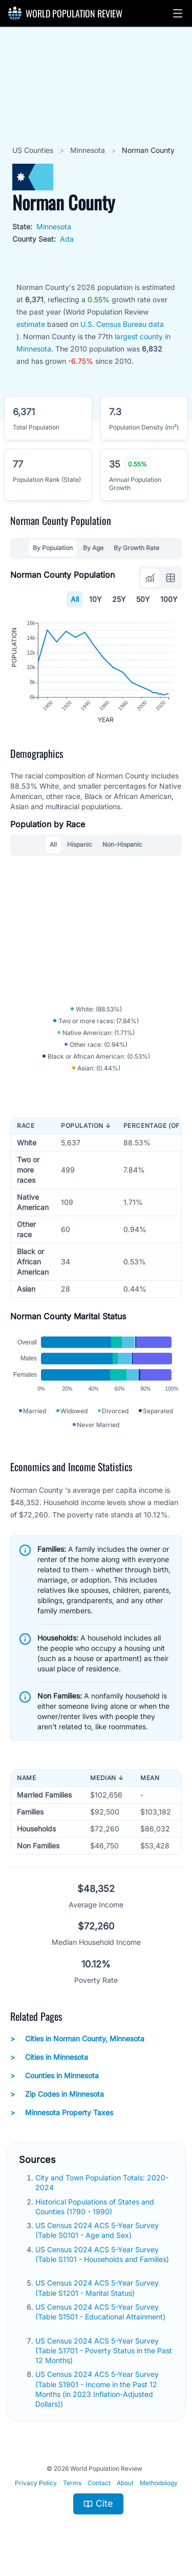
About (125, 2483)
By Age (93, 548)
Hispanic (79, 844)
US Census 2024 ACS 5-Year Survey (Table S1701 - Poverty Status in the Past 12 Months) (103, 2350)
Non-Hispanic (122, 844)
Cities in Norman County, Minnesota (77, 2039)
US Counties (33, 150)
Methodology (159, 2483)
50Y (143, 599)
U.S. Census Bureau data (122, 324)
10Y (95, 599)
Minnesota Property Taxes (61, 2112)
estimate (30, 324)
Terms (72, 2483)
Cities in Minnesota (49, 2057)
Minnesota (88, 150)
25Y (119, 599)
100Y (169, 599)
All (75, 599)
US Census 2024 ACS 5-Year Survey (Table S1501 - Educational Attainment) (100, 2311)
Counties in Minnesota (54, 2076)
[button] (177, 13)
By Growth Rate (136, 548)
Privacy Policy (36, 2483)
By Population (53, 548)
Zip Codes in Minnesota (57, 2094)
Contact (99, 2483)
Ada (67, 239)
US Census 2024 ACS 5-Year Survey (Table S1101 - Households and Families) (102, 2254)
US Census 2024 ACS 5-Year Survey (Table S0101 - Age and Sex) (97, 2230)
